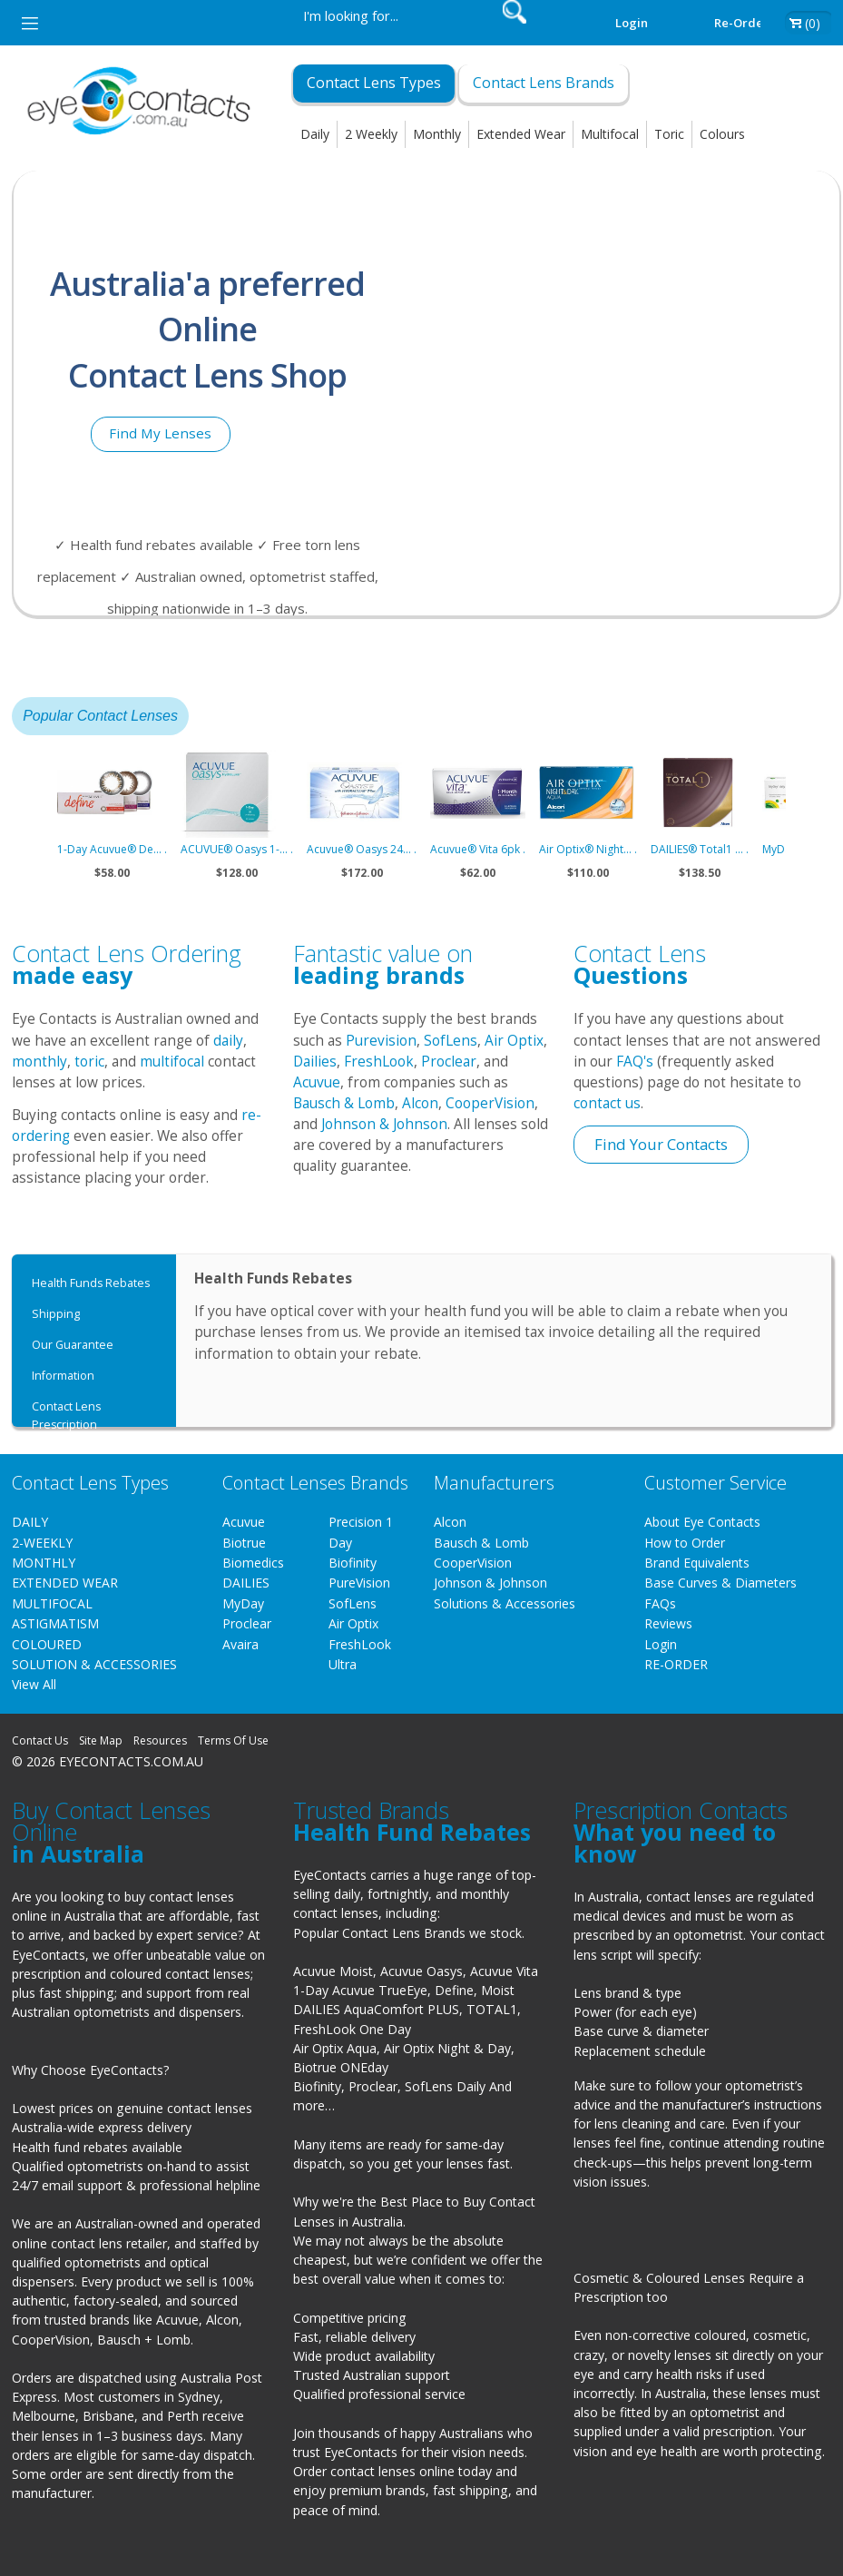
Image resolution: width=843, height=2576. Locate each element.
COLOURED (47, 1644)
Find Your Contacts (661, 1144)
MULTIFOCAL (52, 1603)
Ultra (342, 1664)
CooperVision (490, 1103)
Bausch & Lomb (344, 1103)
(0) (812, 23)
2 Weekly (371, 134)
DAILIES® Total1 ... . (700, 849)
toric (89, 1061)
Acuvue (316, 1082)
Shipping (56, 1314)
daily (228, 1040)
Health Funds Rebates (91, 1283)
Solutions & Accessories (504, 1603)
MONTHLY (43, 1562)
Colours (722, 134)
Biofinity (352, 1562)
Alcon (420, 1103)
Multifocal (610, 134)
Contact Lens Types (374, 83)
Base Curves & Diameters (720, 1582)
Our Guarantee (72, 1344)
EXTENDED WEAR (65, 1582)
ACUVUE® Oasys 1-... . (237, 849)
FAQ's (634, 1061)
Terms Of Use (233, 1740)
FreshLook (379, 1061)
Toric (669, 134)
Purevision (381, 1040)
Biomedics (253, 1562)
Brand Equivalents (697, 1562)
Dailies (315, 1061)
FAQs (660, 1603)
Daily (314, 134)
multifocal (172, 1061)
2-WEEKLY (42, 1542)
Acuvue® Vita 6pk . (477, 849)
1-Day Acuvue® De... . (112, 849)
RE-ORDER (676, 1664)
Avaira (240, 1644)
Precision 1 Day (360, 1531)
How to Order (684, 1542)
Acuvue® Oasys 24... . (362, 849)
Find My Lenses (160, 433)
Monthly (437, 134)
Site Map (101, 1740)
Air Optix (514, 1040)
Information (63, 1375)
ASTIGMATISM (55, 1623)
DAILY (30, 1521)
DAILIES (246, 1582)
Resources (160, 1740)
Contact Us (40, 1740)
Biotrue (244, 1542)
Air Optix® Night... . (588, 849)
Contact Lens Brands (543, 83)
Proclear (448, 1061)
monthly (39, 1061)
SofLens (450, 1040)
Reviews (668, 1623)
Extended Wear (520, 134)
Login (631, 23)
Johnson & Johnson (384, 1124)
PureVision (359, 1582)
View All (34, 1684)
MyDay (243, 1603)
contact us (607, 1103)
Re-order (741, 23)
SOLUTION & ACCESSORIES (94, 1664)
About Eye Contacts (702, 1521)
